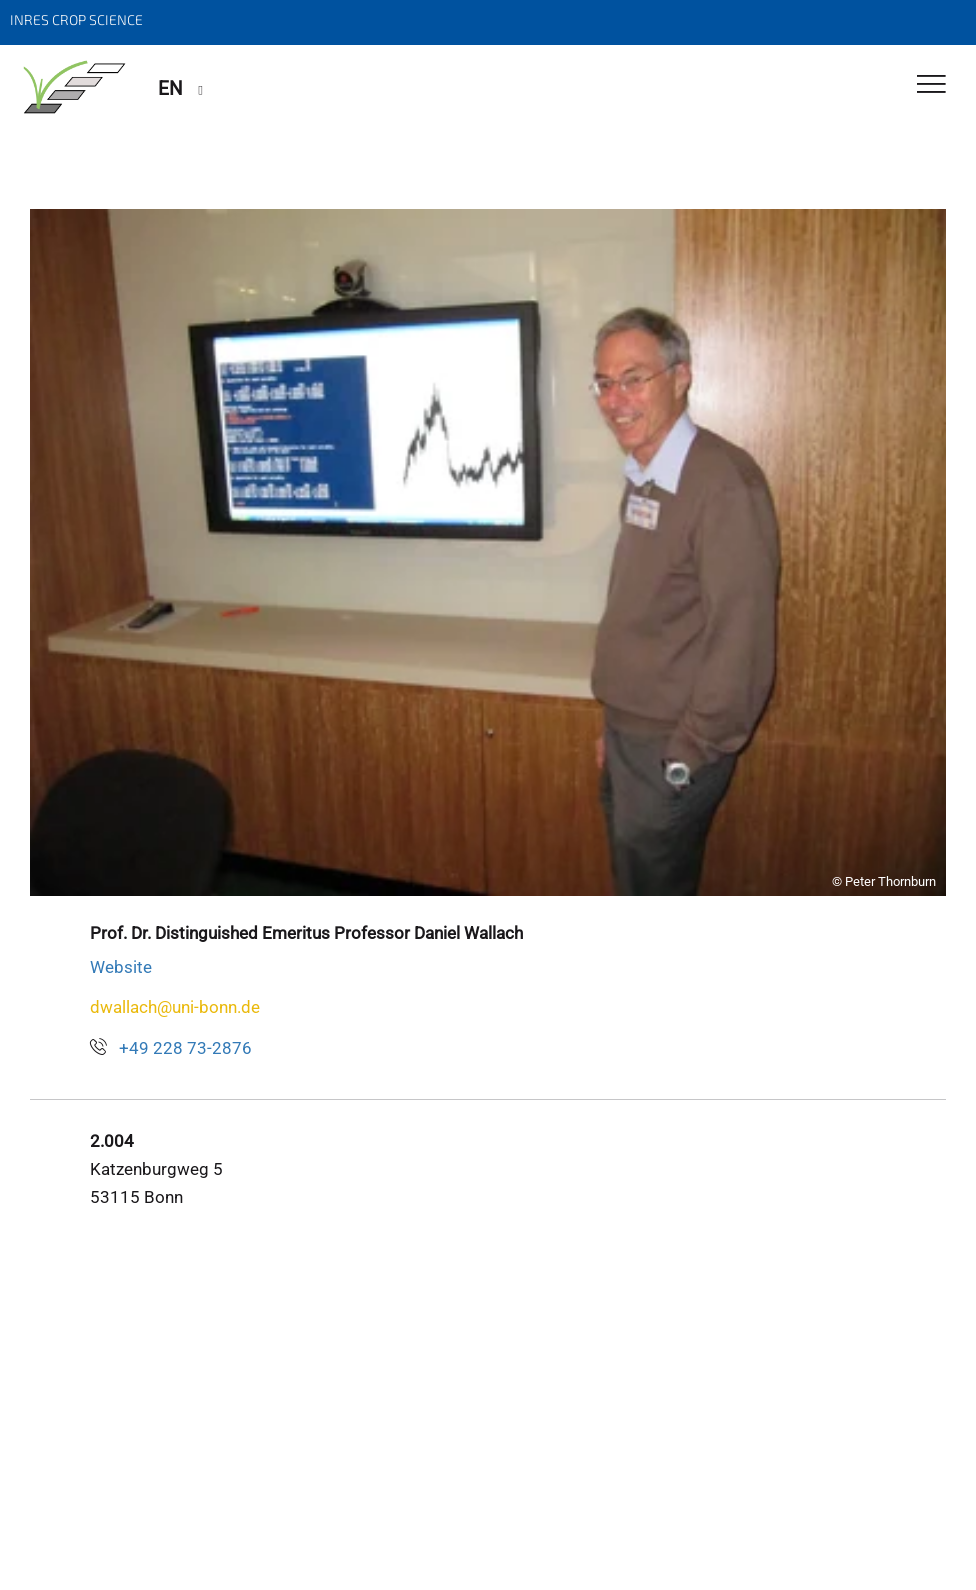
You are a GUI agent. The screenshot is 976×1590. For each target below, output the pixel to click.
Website (121, 967)
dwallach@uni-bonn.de (175, 1007)
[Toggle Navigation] (931, 85)
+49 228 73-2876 (185, 1048)
